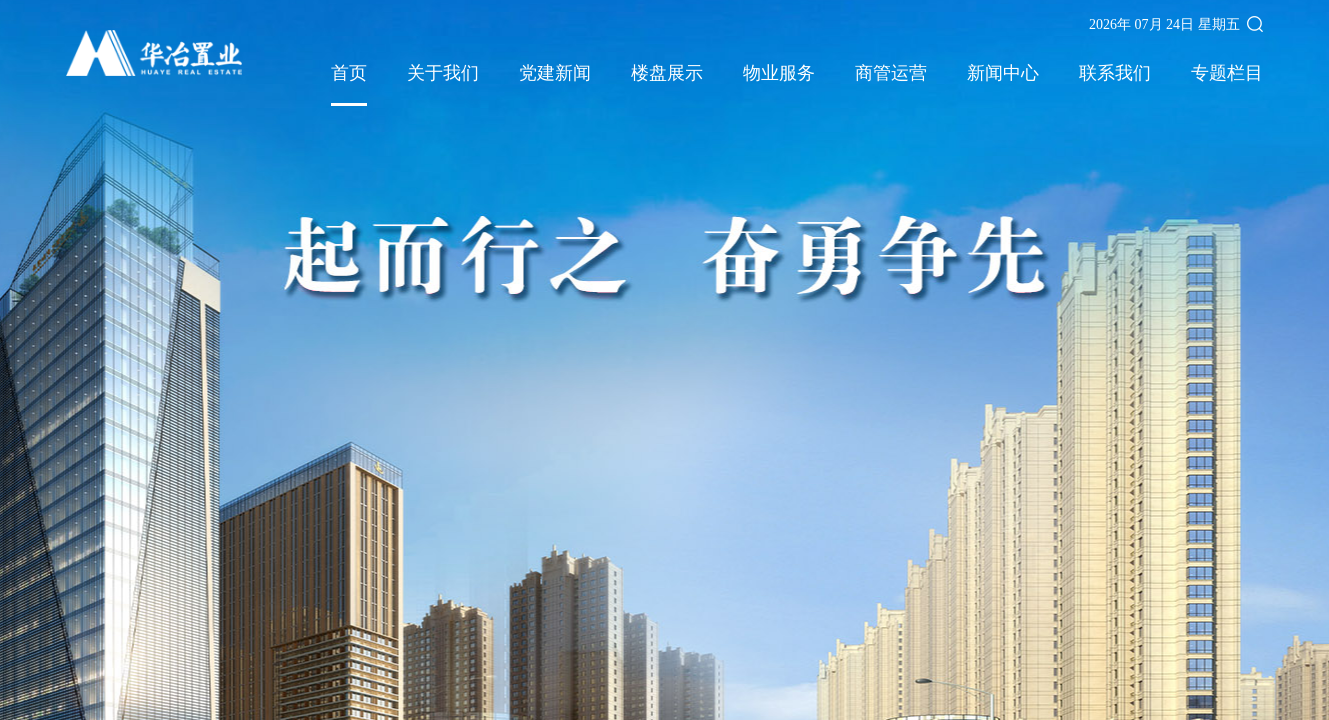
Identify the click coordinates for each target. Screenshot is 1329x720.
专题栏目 (1227, 73)
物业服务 (779, 73)
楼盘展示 (667, 73)
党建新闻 (555, 73)
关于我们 (443, 73)
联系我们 (1115, 73)
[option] (664, 360)
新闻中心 (1003, 73)
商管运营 (891, 73)
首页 (349, 73)
